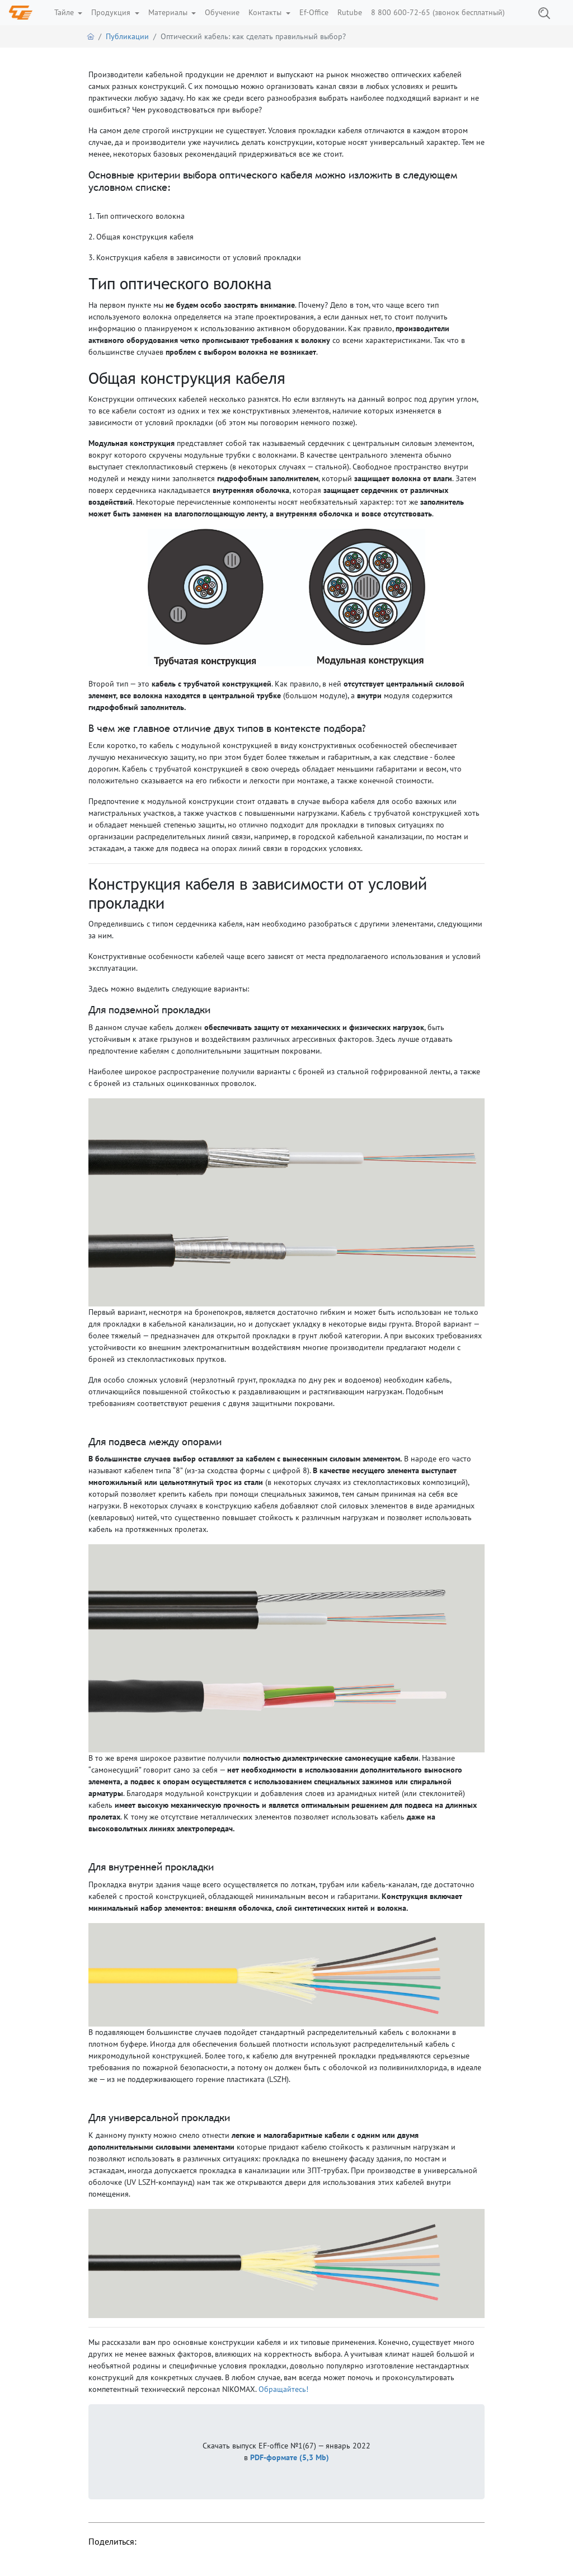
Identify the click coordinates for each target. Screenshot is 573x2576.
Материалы (169, 12)
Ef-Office (313, 12)
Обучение (222, 12)
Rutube (349, 12)
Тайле (65, 12)
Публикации (127, 36)
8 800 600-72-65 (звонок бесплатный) (438, 12)
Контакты (266, 12)
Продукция (112, 12)
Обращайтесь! (283, 2389)
